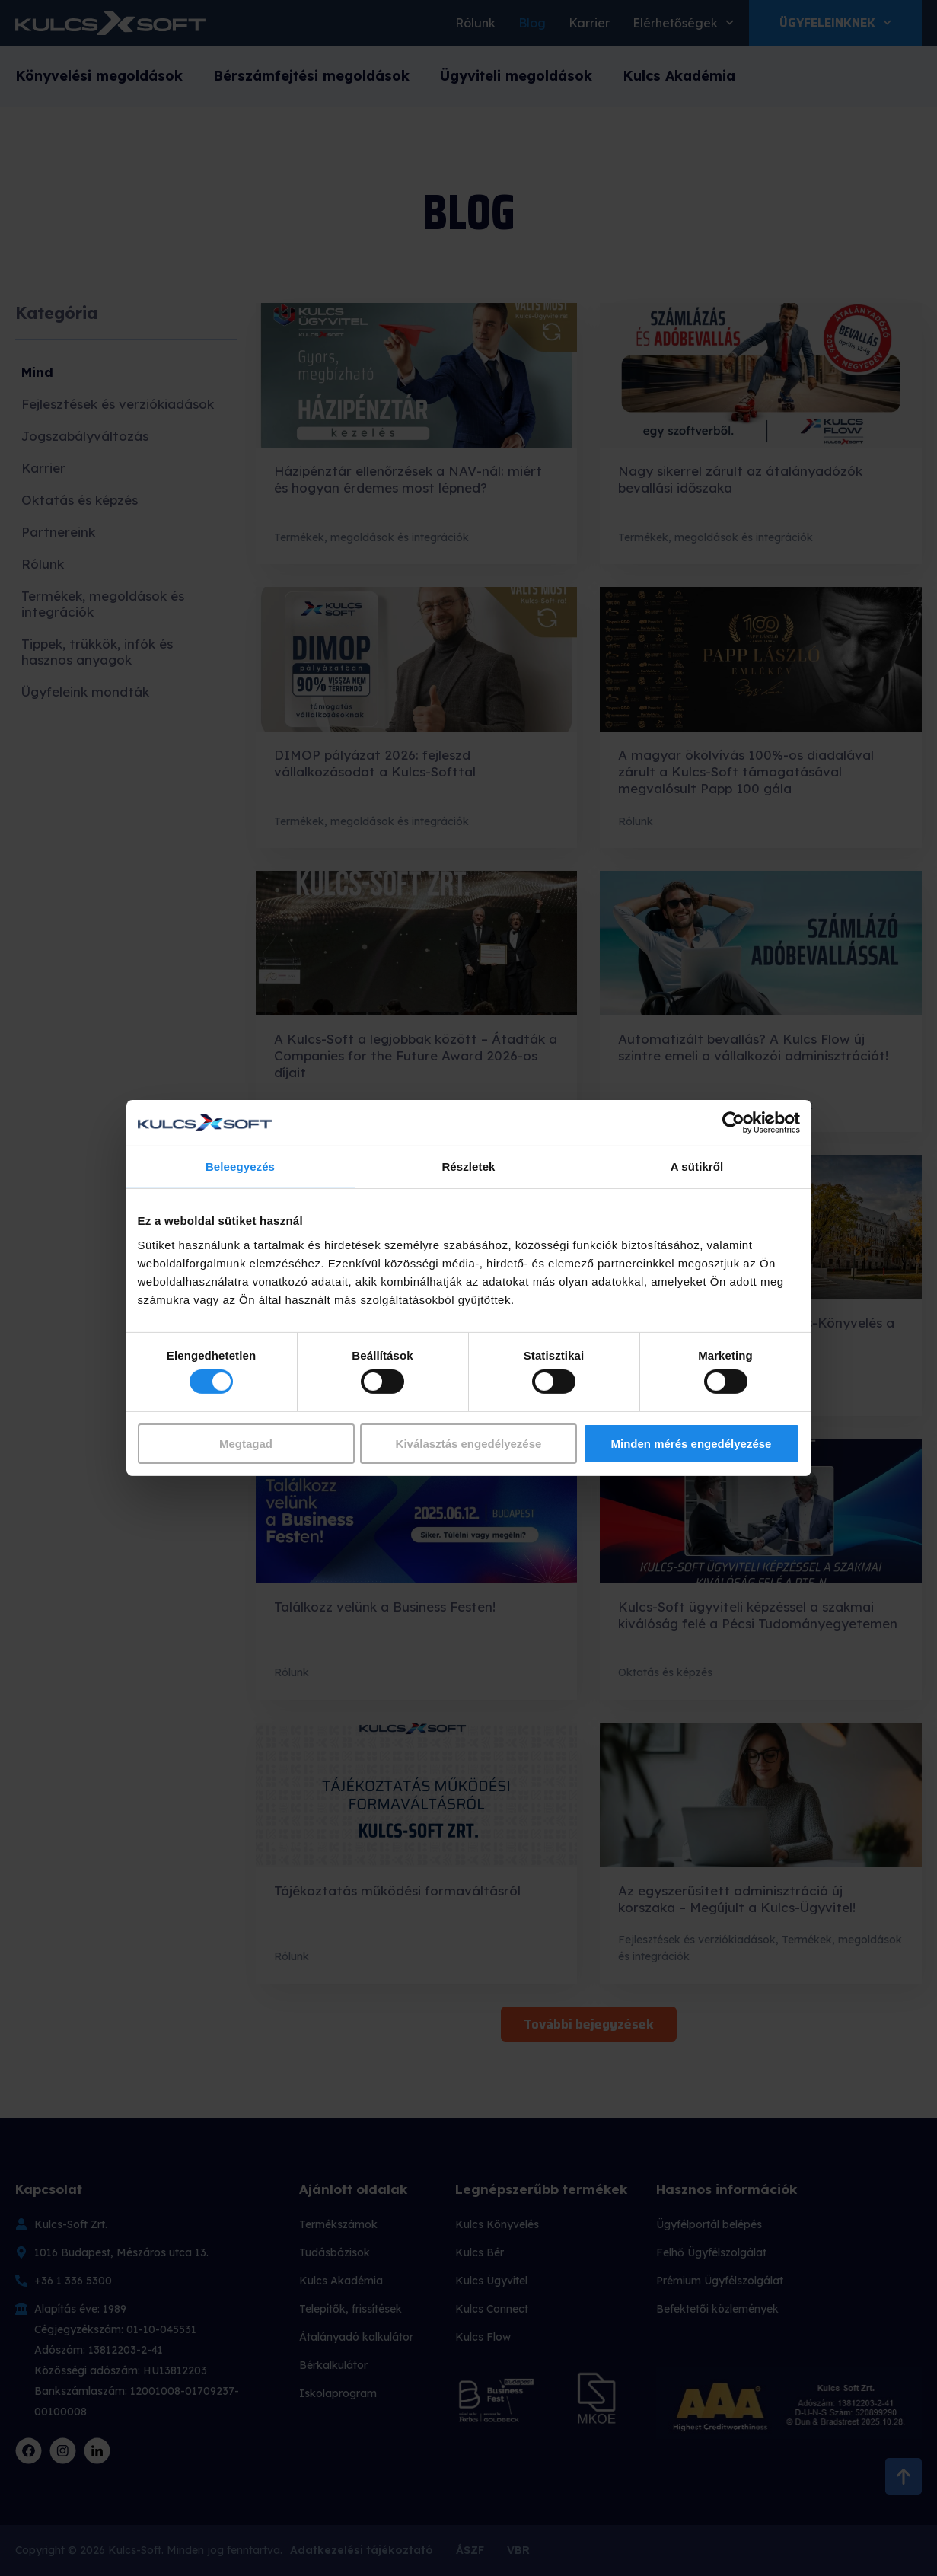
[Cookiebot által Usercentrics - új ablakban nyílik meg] (733, 1122)
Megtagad (245, 1443)
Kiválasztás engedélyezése (469, 1443)
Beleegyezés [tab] (240, 1166)
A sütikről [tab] (697, 1166)
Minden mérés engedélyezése (691, 1443)
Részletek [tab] (468, 1166)
